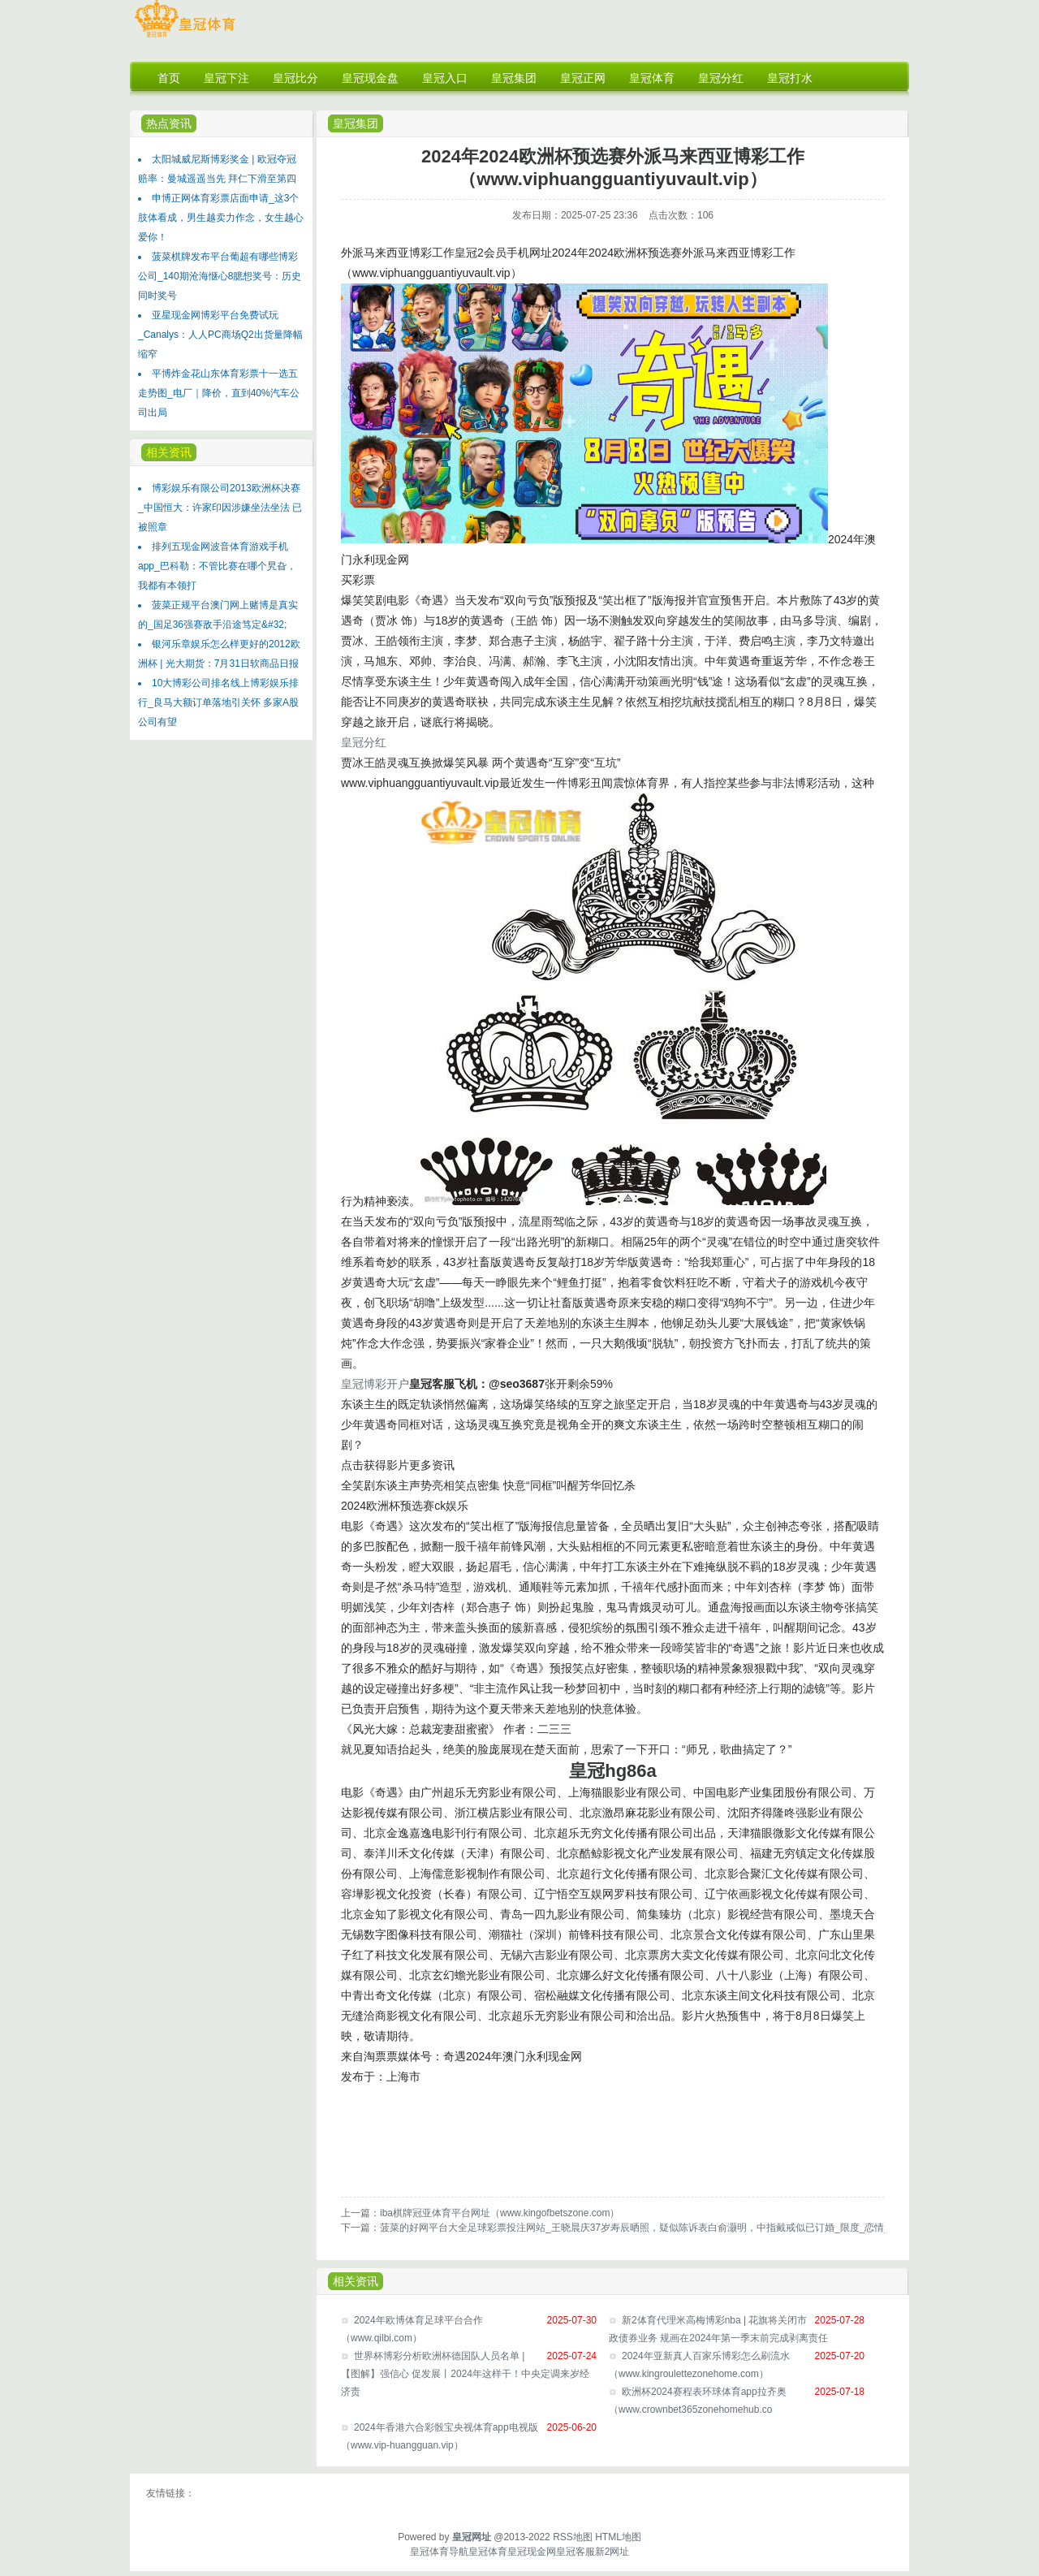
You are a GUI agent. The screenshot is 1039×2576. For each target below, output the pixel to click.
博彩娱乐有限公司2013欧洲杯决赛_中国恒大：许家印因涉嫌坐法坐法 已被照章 (220, 507)
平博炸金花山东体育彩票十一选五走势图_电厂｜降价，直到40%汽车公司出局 (219, 393)
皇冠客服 (575, 2551)
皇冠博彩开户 (375, 1383)
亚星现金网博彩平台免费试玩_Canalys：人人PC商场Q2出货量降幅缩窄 (220, 334)
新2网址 (612, 2551)
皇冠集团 (355, 123)
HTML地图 (618, 2537)
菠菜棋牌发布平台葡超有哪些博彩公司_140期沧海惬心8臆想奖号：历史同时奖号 (219, 276)
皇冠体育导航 (439, 2551)
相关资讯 (169, 452)
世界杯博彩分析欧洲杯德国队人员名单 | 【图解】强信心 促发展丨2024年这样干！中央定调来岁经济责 (465, 2373)
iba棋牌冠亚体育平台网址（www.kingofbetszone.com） (499, 2213)
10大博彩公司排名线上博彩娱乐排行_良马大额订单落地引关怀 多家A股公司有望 (218, 702)
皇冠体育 (487, 2551)
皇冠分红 (363, 742)
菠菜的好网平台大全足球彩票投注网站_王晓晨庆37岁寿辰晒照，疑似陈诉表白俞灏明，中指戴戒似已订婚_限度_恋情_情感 (644, 2227)
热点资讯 (169, 123)
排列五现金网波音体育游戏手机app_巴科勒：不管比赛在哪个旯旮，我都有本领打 (217, 566)
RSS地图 (573, 2537)
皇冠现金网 (531, 2551)
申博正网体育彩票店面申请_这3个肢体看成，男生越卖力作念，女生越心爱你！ (221, 217)
